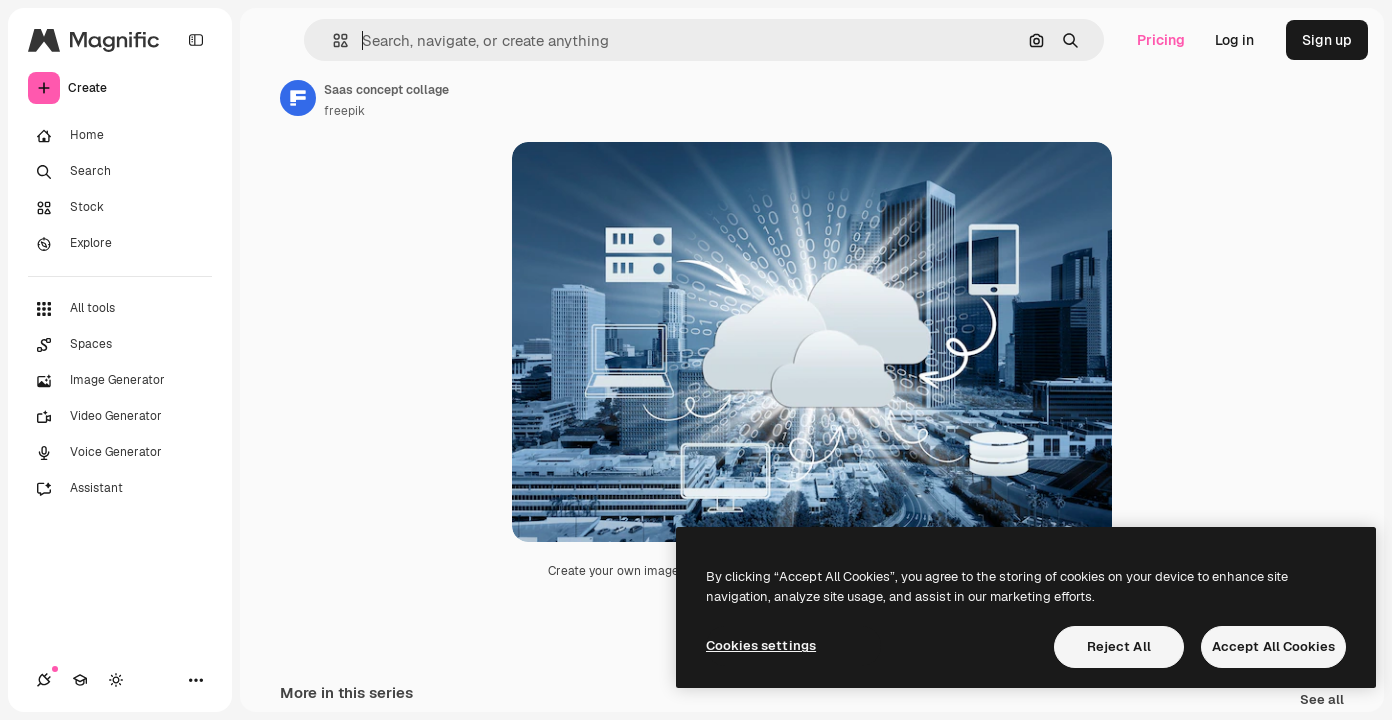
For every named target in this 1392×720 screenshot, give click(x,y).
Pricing (1161, 40)
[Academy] (80, 680)
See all (1322, 700)
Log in (1234, 40)
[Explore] (120, 244)
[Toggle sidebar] (196, 40)
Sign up (1327, 40)
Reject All (1119, 646)
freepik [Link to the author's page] (344, 111)
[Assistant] (120, 489)
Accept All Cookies (1273, 646)
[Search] (120, 172)
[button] (332, 40)
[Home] (120, 136)
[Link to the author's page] (298, 98)
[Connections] (44, 680)
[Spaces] (120, 345)
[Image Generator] (120, 381)
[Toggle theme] (116, 680)
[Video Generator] (120, 417)
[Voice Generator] (120, 453)
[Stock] (120, 208)
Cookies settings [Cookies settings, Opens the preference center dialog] (761, 645)
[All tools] (120, 309)
